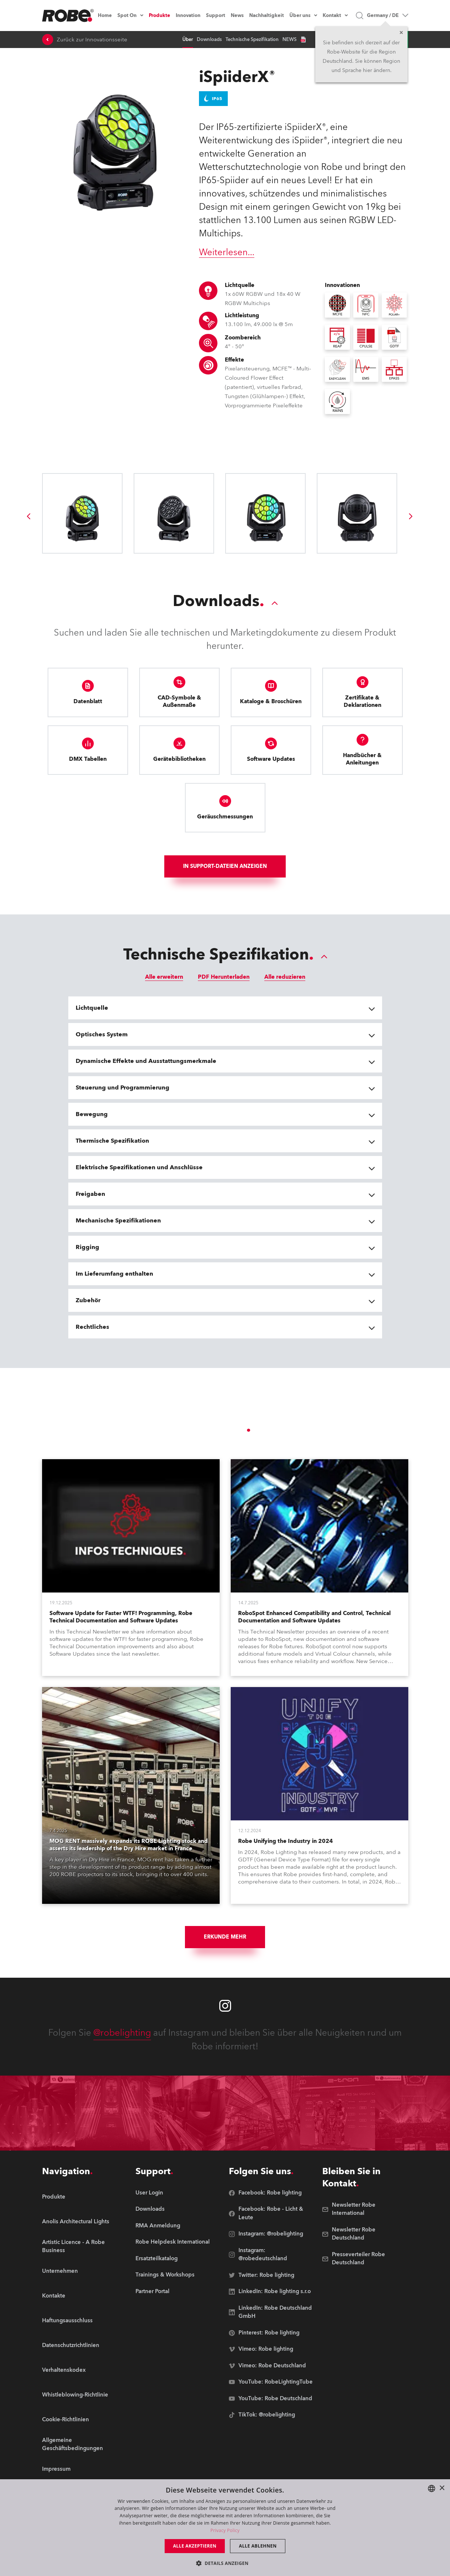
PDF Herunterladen (224, 977)
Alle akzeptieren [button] (195, 2546)
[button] (225, 2563)
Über (187, 39)
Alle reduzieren (284, 977)
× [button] (441, 2488)
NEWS (289, 39)
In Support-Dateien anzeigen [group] (225, 866)
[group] (28, 516)
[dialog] (225, 2527)
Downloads (209, 39)
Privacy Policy (225, 2530)
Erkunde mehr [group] (225, 1936)
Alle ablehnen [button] (257, 2546)
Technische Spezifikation (252, 39)
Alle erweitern (164, 977)
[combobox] (431, 2488)
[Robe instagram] (225, 2006)
